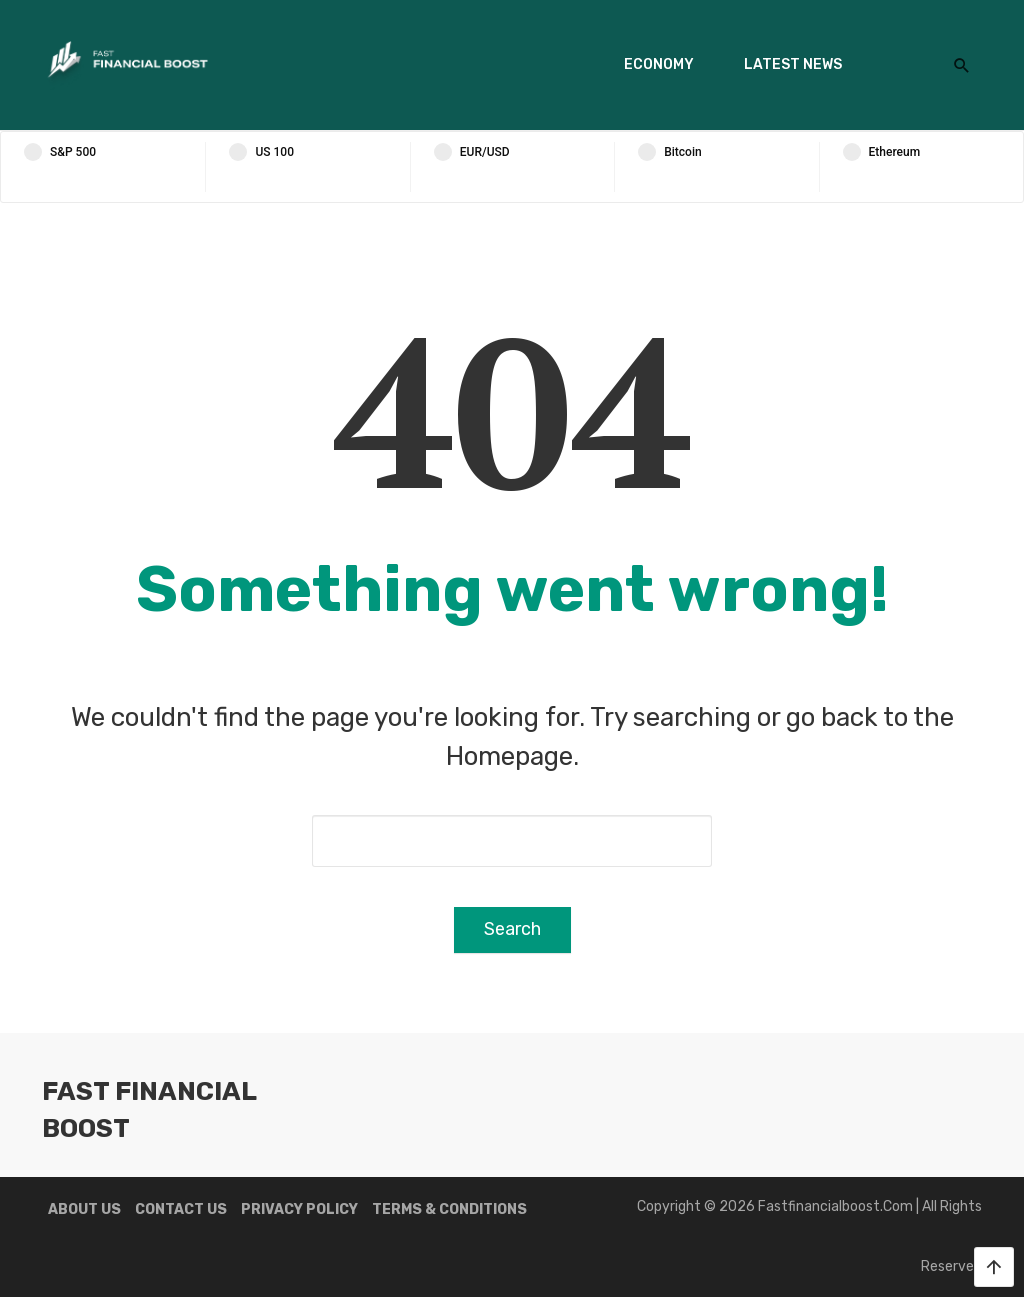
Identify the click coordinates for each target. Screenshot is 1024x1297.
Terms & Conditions (449, 1209)
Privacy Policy (299, 1209)
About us (84, 1209)
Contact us (181, 1209)
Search (512, 929)
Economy (659, 64)
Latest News (793, 64)
